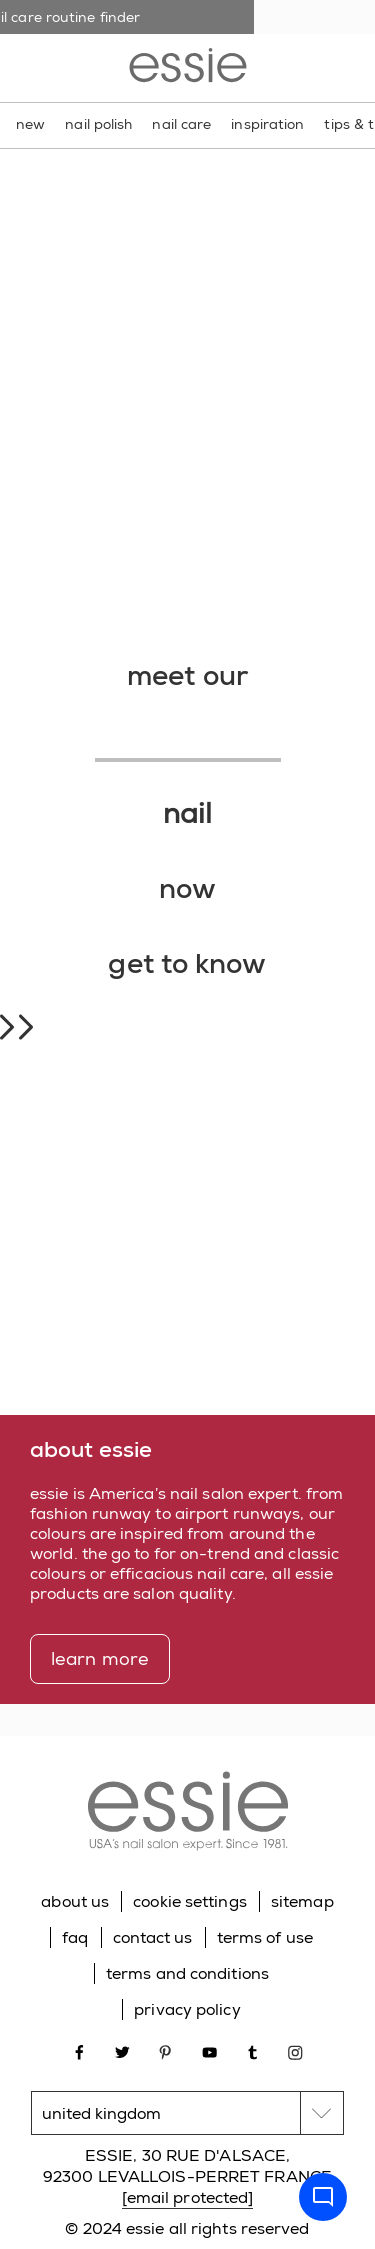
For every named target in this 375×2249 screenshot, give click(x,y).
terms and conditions (187, 1973)
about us (75, 1901)
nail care (181, 124)
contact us (153, 1937)
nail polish (98, 124)
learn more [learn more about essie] (100, 1659)
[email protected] (188, 2197)
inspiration (267, 124)
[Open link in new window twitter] (122, 2050)
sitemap (302, 1901)
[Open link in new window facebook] (79, 2050)
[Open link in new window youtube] (209, 2050)
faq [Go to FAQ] (75, 1937)
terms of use (265, 1937)
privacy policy (187, 2009)
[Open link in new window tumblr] (252, 2050)
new (30, 124)
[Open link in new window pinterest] (165, 2050)
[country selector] (187, 2113)
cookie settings (190, 1901)
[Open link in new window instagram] (295, 2050)
